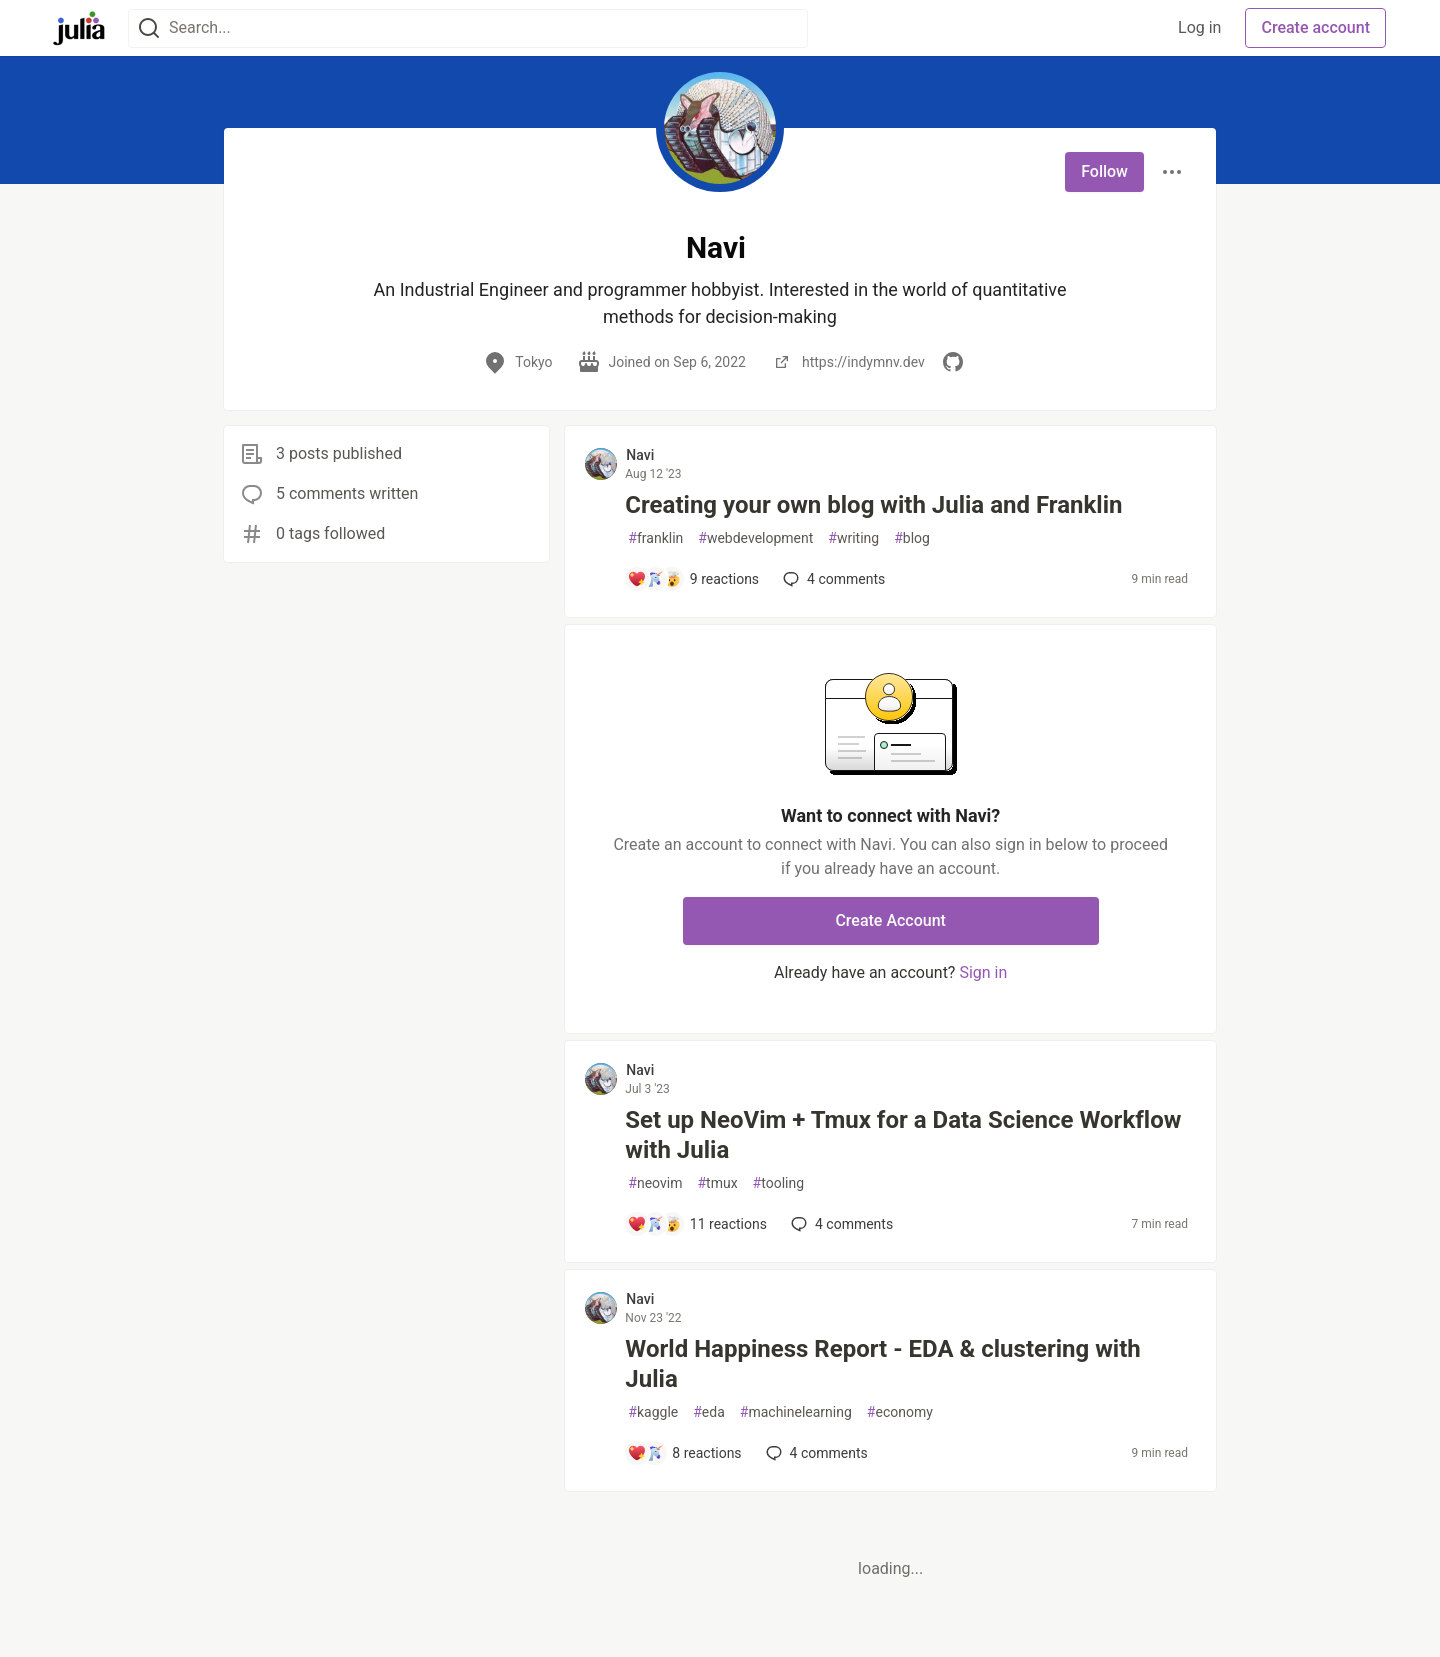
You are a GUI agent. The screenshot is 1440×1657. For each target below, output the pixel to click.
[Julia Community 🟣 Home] (79, 28)
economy (900, 1412)
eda (709, 1412)
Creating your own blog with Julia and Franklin (873, 505)
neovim (655, 1183)
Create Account (890, 920)
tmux (717, 1183)
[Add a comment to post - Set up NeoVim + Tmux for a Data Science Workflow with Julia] (697, 1224)
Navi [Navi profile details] (640, 455)
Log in (1199, 27)
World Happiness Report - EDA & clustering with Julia (882, 1364)
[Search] (149, 28)
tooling (778, 1183)
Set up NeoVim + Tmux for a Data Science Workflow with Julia (903, 1135)
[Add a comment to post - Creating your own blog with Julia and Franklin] (693, 579)
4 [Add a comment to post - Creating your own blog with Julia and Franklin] (832, 579)
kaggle (653, 1412)
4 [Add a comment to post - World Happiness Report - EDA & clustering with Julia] (815, 1453)
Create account (1315, 27)
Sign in (983, 972)
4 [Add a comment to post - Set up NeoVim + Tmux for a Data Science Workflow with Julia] (840, 1224)
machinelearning (796, 1412)
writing (853, 538)
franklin (655, 538)
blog (912, 538)
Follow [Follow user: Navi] (1104, 171)
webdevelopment (755, 538)
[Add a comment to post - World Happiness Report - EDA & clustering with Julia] (684, 1453)
